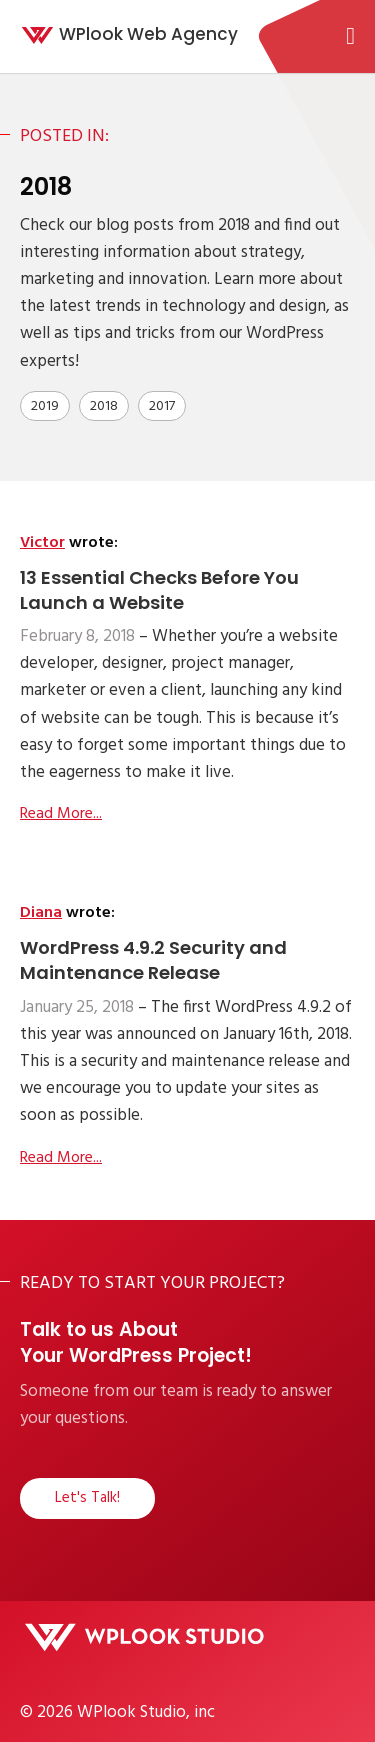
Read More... (61, 814)
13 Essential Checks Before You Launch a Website (159, 590)
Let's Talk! (87, 1498)
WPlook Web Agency (148, 34)
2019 (45, 406)
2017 (162, 406)
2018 (104, 406)
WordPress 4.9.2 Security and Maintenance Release (153, 960)
